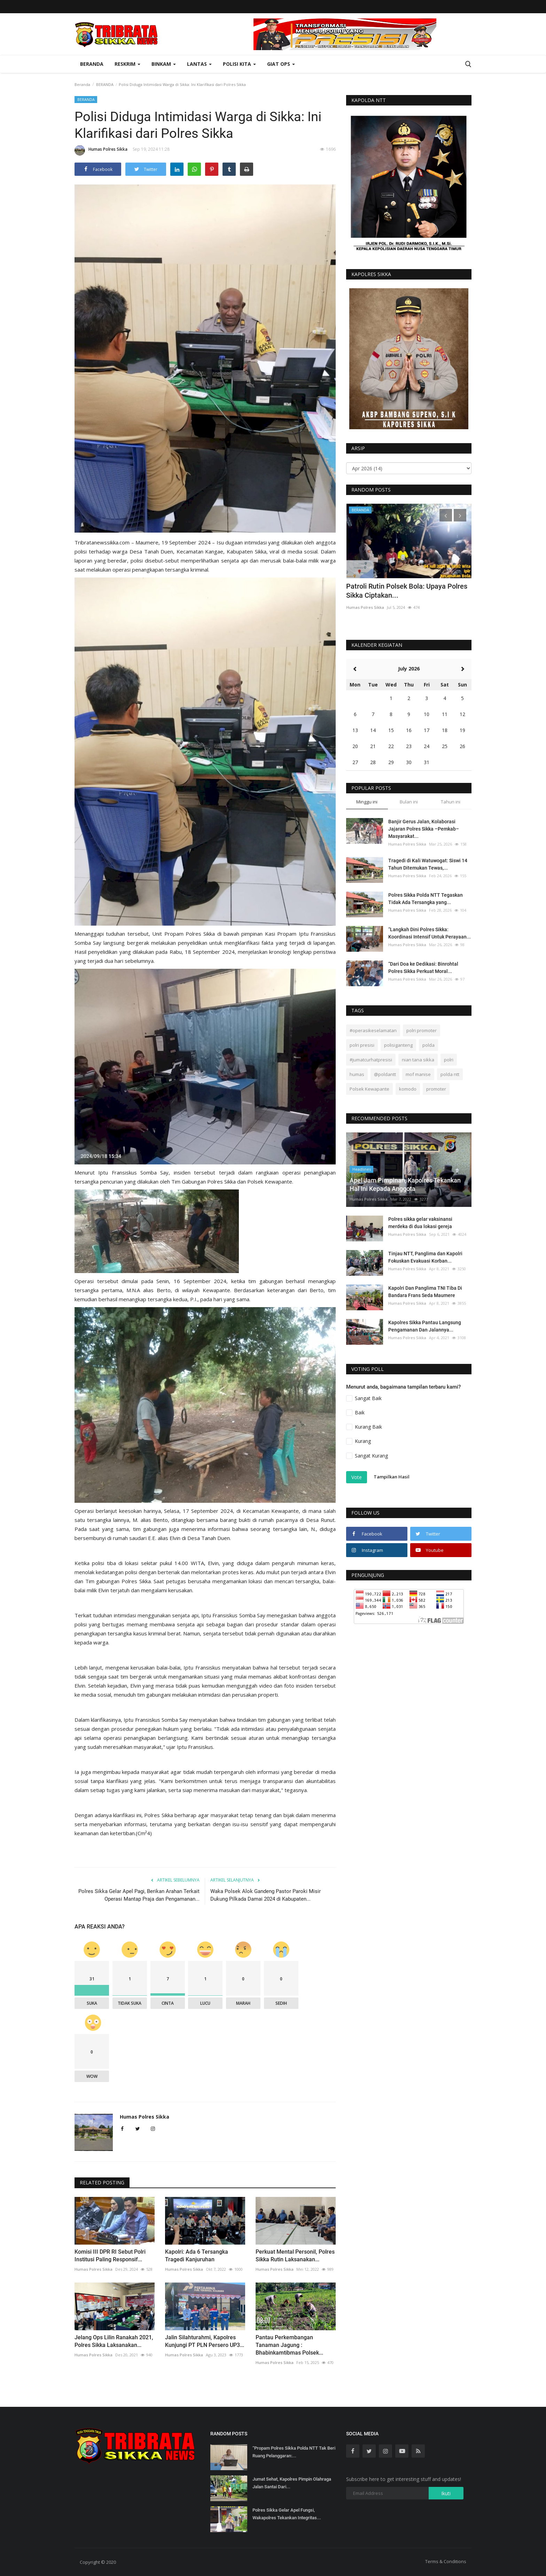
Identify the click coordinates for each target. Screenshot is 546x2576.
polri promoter (421, 1030)
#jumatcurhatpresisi (371, 1060)
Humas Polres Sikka (101, 150)
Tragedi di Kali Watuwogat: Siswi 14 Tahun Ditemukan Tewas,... (427, 864)
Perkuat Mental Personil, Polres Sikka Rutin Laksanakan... (295, 2255)
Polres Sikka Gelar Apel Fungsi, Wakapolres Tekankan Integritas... (286, 2513)
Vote (356, 1477)
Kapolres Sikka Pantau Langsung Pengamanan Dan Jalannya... (424, 1326)
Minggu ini (366, 802)
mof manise (418, 1074)
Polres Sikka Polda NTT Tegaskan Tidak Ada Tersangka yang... (425, 898)
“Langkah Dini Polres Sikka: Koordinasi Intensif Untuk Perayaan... (429, 933)
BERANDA (105, 84)
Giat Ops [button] (281, 64)
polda (428, 1045)
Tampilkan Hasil (392, 1477)
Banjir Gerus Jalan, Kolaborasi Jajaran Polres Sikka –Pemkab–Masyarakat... (423, 829)
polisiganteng (398, 1045)
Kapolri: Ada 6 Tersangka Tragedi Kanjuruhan (196, 2255)
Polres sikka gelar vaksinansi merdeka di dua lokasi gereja (420, 1222)
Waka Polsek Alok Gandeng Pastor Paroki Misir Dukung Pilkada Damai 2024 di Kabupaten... (265, 1895)
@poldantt (385, 1074)
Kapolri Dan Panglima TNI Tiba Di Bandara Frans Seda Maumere (425, 1291)
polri (448, 1060)
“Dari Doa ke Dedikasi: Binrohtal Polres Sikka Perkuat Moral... (423, 967)
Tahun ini (450, 802)
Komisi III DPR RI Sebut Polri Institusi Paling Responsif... (110, 2255)
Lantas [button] (199, 64)
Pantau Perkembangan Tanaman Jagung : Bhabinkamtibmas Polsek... (289, 2345)
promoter (436, 1089)
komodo (407, 1089)
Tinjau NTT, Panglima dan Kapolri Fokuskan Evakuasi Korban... (425, 1257)
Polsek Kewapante (369, 1089)
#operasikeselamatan (373, 1030)
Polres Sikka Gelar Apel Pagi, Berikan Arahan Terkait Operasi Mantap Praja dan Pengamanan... (139, 1895)
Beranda (91, 64)
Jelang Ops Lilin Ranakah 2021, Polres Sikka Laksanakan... (114, 2341)
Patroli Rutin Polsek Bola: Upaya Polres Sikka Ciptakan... (406, 590)
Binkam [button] (163, 64)
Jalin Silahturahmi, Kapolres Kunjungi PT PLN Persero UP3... (204, 2341)
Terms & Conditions (445, 2561)
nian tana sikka (418, 1060)
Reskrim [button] (127, 64)
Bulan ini (409, 802)
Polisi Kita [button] (239, 64)
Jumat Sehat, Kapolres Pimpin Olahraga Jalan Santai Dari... (291, 2482)
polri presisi (362, 1045)
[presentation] (445, 515)
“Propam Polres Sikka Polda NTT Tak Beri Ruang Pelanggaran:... (293, 2451)
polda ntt (449, 1074)
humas (357, 1074)
